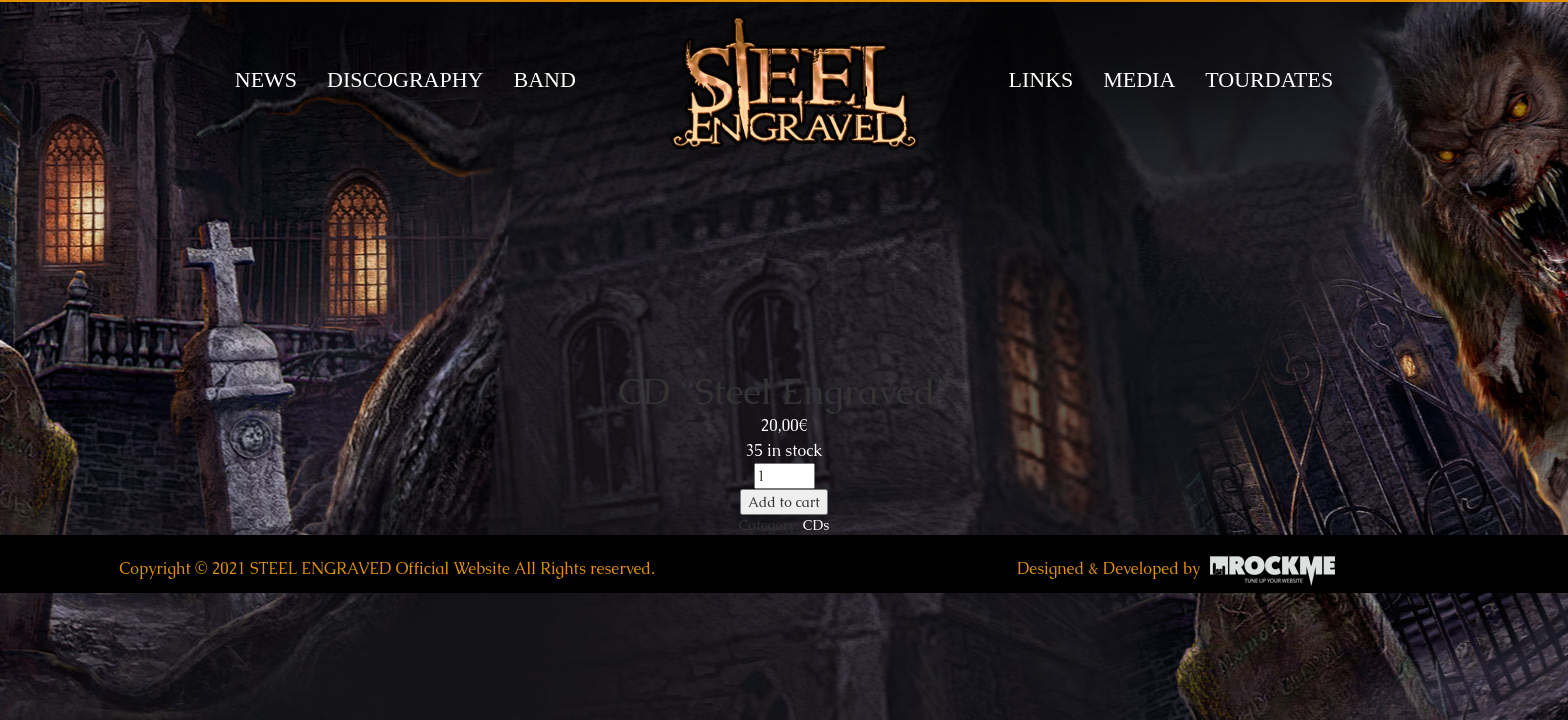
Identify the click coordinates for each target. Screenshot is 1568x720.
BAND (544, 79)
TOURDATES (1269, 79)
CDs (816, 525)
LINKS (1041, 79)
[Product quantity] (784, 476)
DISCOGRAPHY (405, 79)
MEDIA (1139, 79)
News (266, 79)
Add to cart (784, 502)
